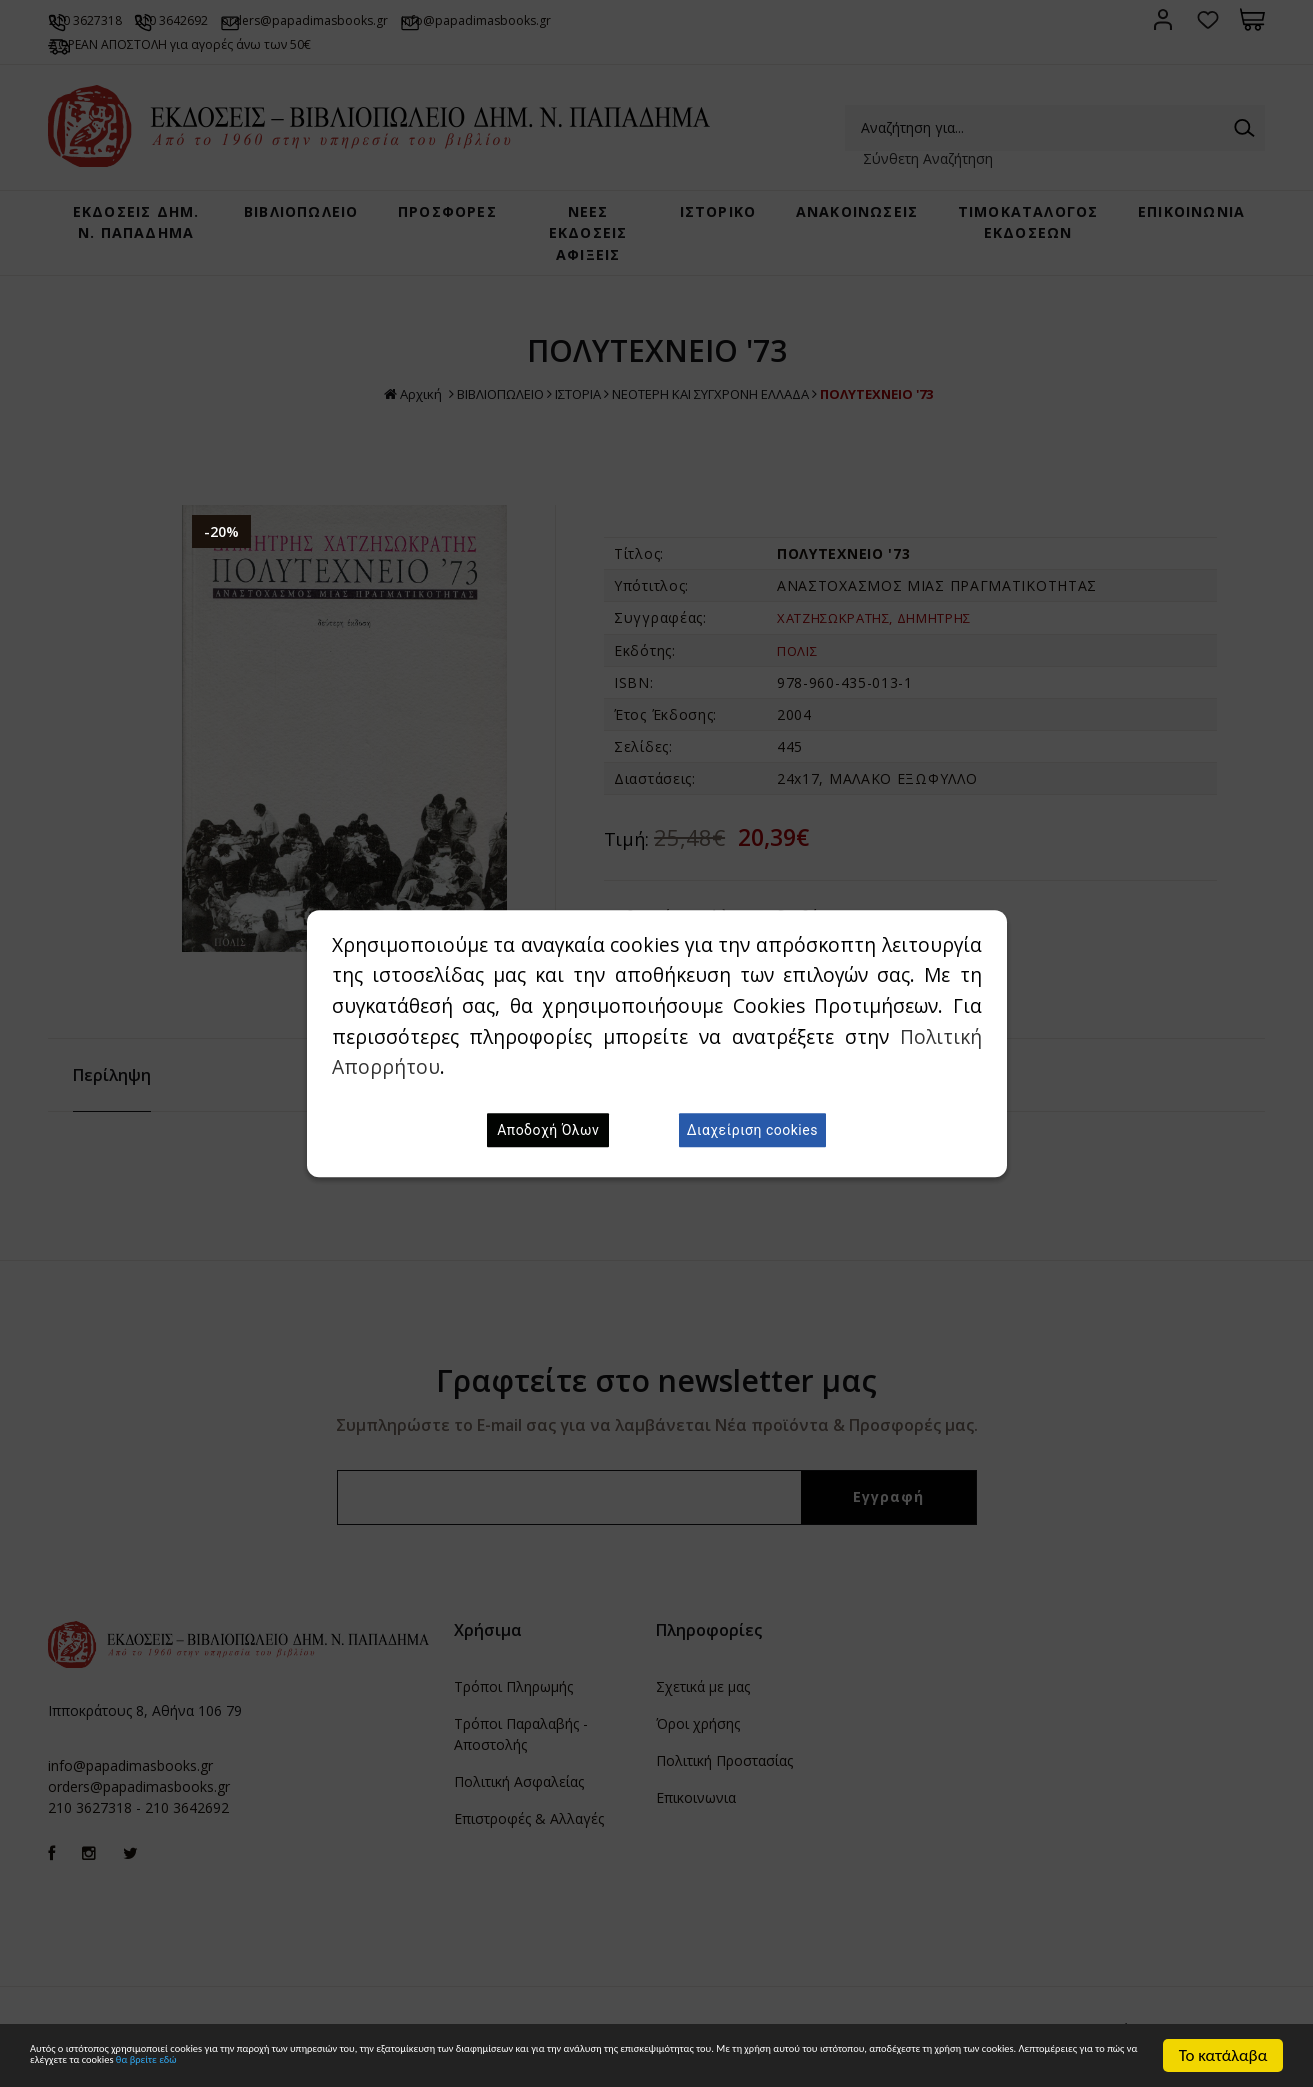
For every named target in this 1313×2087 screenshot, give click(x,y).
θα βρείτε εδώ (907, 2065)
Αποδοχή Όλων (548, 1130)
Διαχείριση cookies (752, 1130)
